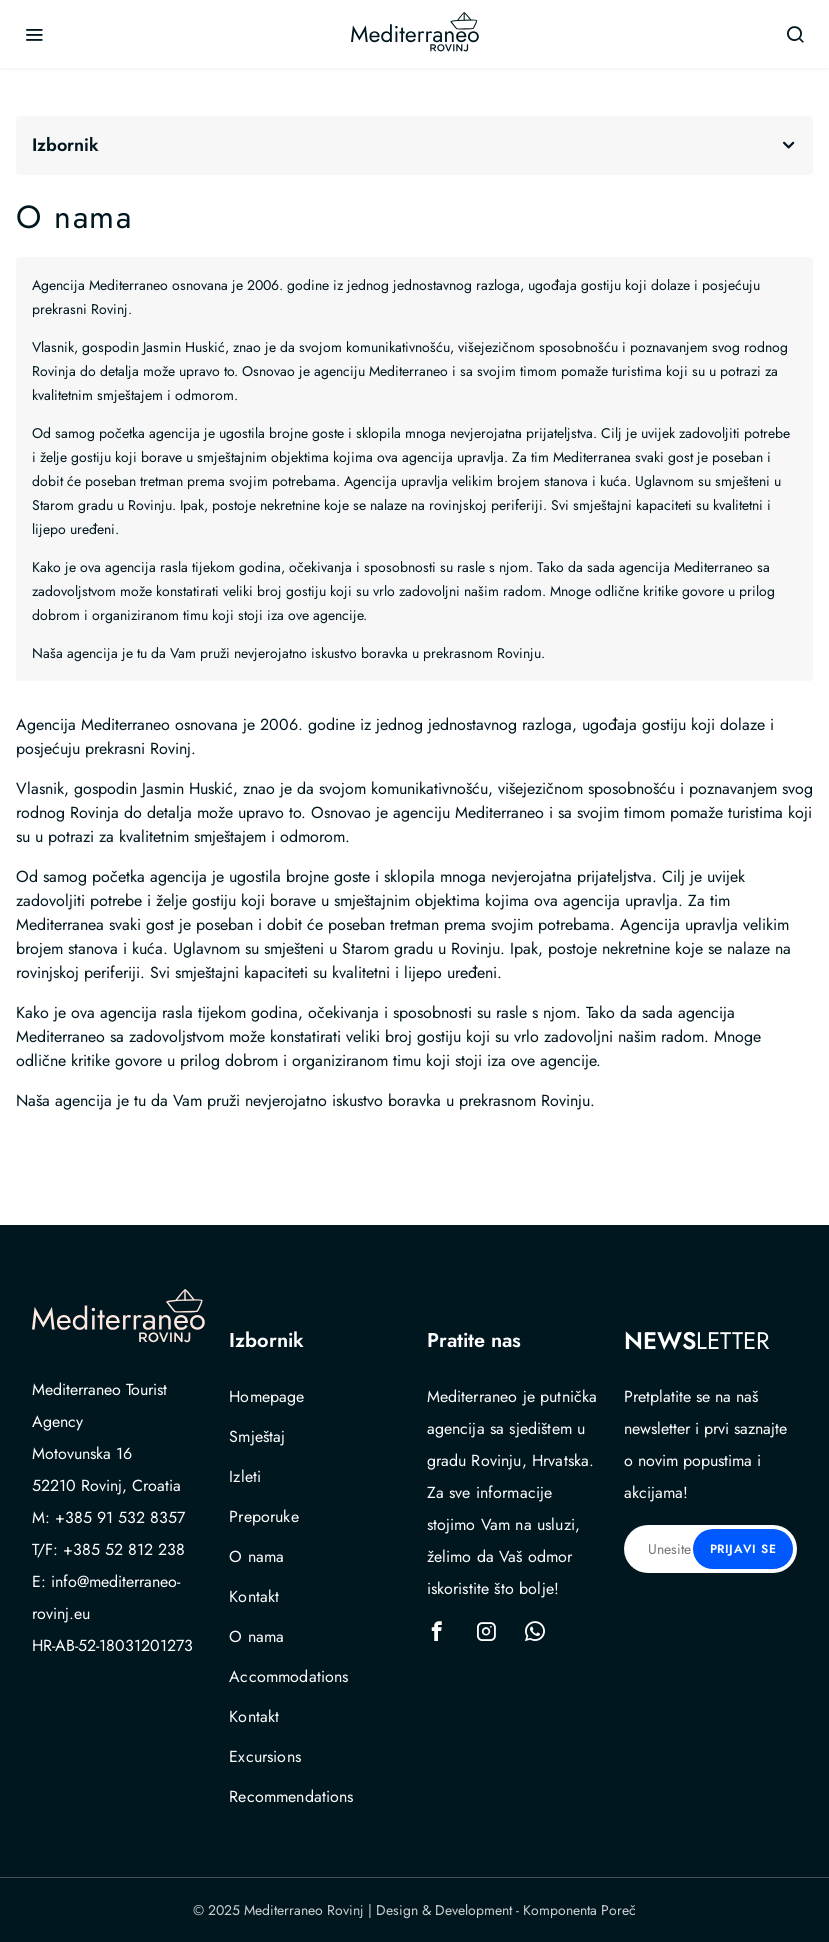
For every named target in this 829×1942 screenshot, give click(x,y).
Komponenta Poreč (579, 1910)
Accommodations (288, 1676)
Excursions (265, 1756)
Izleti (245, 1476)
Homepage (266, 1396)
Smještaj (257, 1436)
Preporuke (263, 1516)
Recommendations (291, 1796)
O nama (256, 1556)
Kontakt (254, 1596)
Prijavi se (743, 1549)
